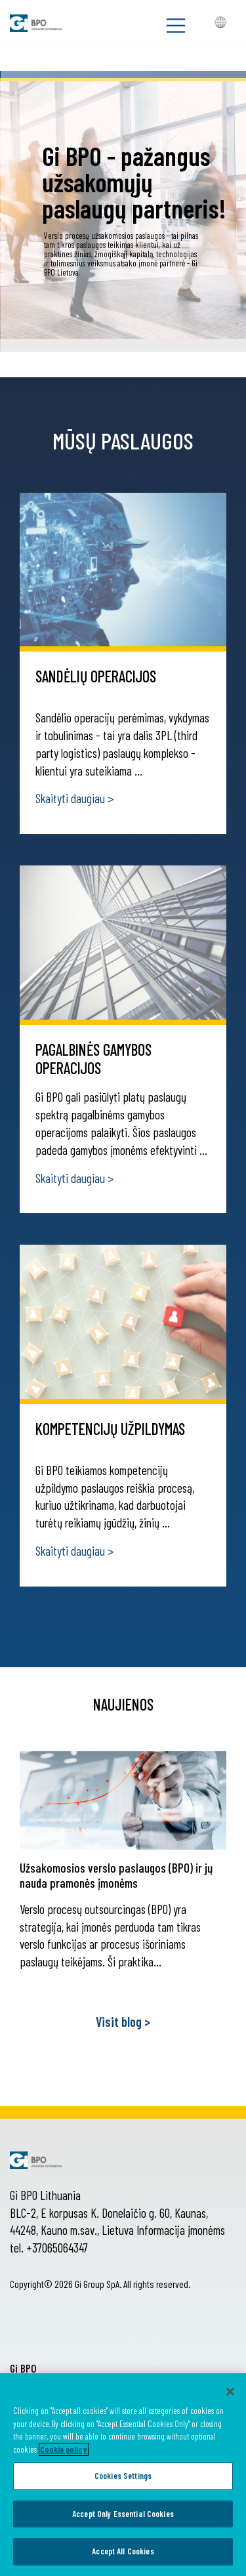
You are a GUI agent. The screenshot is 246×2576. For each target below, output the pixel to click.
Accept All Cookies (123, 2551)
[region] (123, 2474)
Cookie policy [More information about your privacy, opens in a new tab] (63, 2449)
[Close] (230, 2391)
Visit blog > (123, 2021)
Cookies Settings (123, 2475)
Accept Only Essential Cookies (123, 2513)
